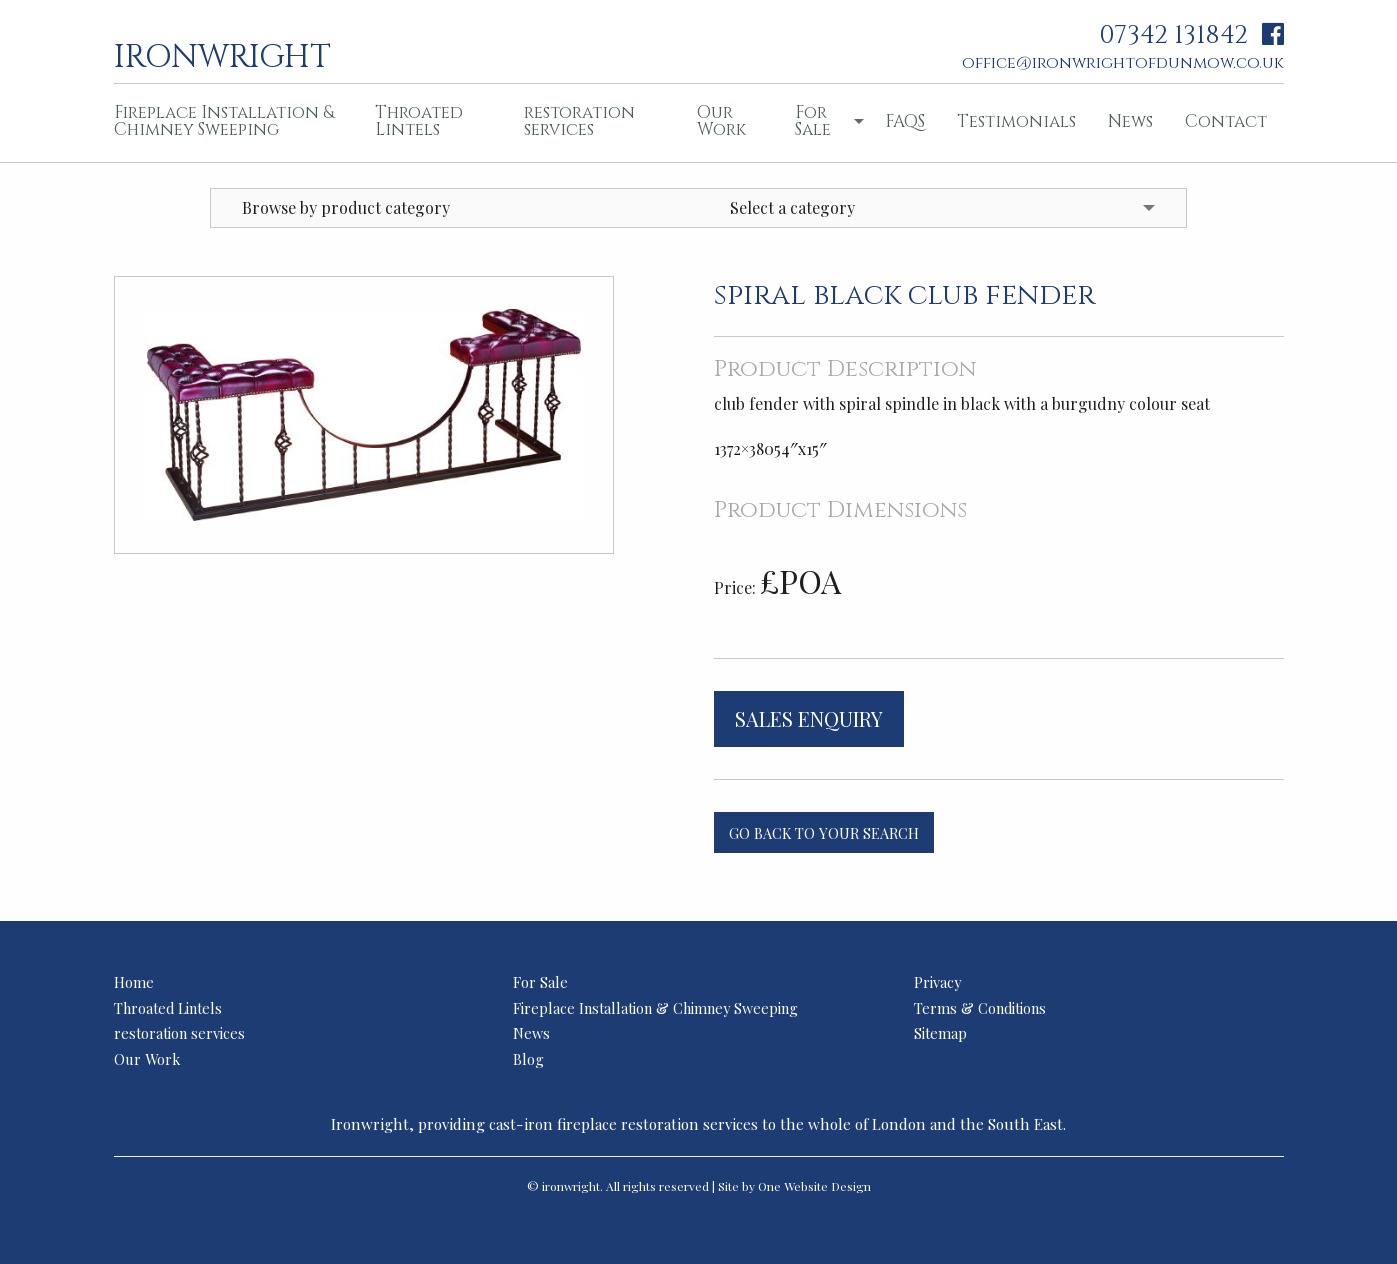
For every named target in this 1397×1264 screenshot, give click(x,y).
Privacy (937, 982)
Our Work (721, 121)
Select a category (792, 207)
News (1130, 121)
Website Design (827, 1186)
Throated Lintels (419, 121)
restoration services (579, 121)
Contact (1226, 121)
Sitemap (940, 1033)
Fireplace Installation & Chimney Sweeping (224, 121)
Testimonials (1016, 121)
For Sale (813, 121)
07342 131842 (1173, 35)
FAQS (905, 121)
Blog (528, 1059)
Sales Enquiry (809, 718)
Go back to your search (824, 833)
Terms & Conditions (980, 1008)
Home (134, 982)
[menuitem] (229, 123)
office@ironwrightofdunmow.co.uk (1123, 63)
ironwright (222, 55)
